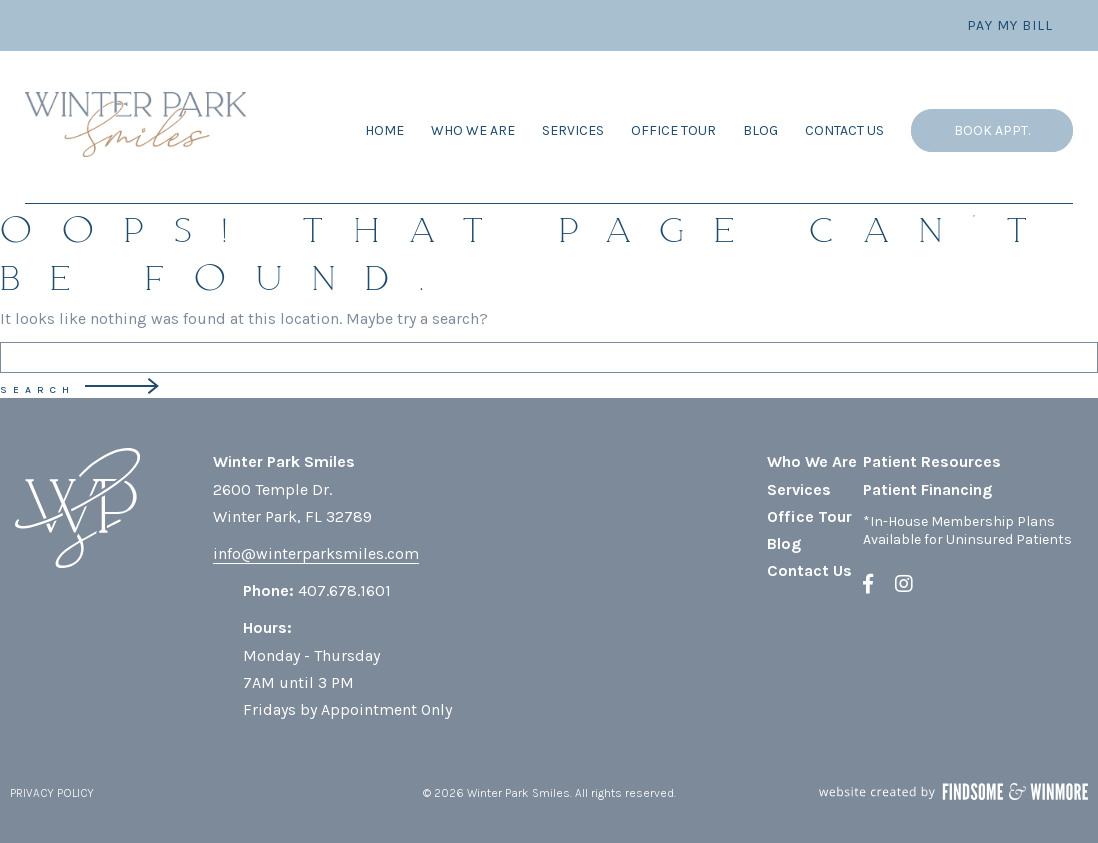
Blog (760, 130)
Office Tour (673, 130)
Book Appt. (992, 130)
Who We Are (473, 130)
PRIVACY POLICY (52, 793)
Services (573, 130)
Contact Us (844, 130)
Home (384, 130)
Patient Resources (932, 461)
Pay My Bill (1010, 25)
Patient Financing (927, 489)
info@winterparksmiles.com (316, 553)
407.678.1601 (344, 590)
